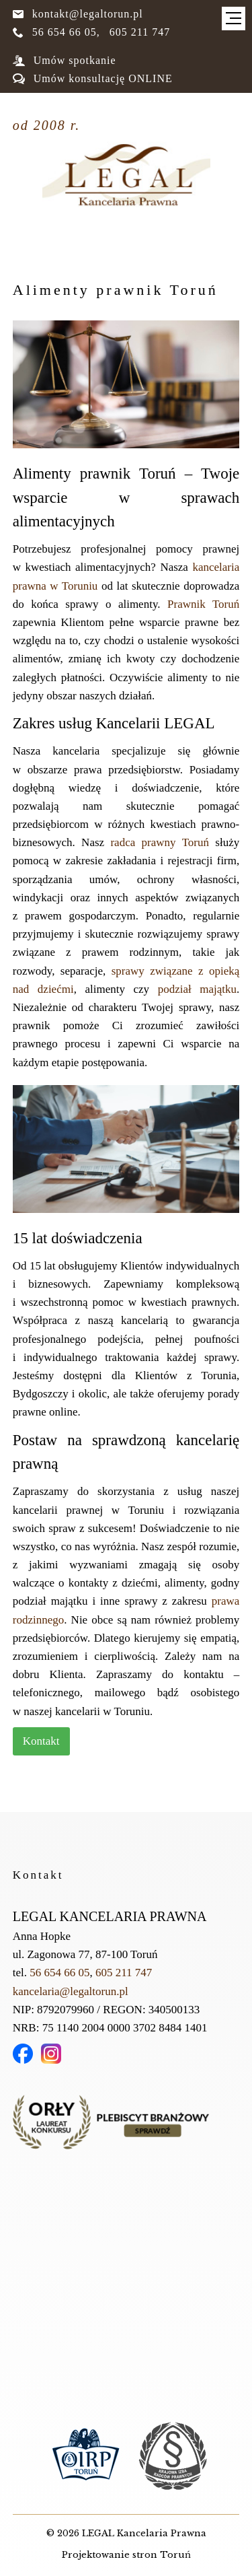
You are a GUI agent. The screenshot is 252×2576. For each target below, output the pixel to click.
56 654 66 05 (59, 1972)
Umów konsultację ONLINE (93, 78)
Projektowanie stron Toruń (126, 2555)
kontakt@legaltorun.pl (78, 14)
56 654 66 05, (56, 32)
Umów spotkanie (64, 60)
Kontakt (41, 1741)
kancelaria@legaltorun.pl (70, 1991)
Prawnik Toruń (203, 604)
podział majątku (197, 989)
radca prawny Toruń (159, 842)
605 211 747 (140, 32)
